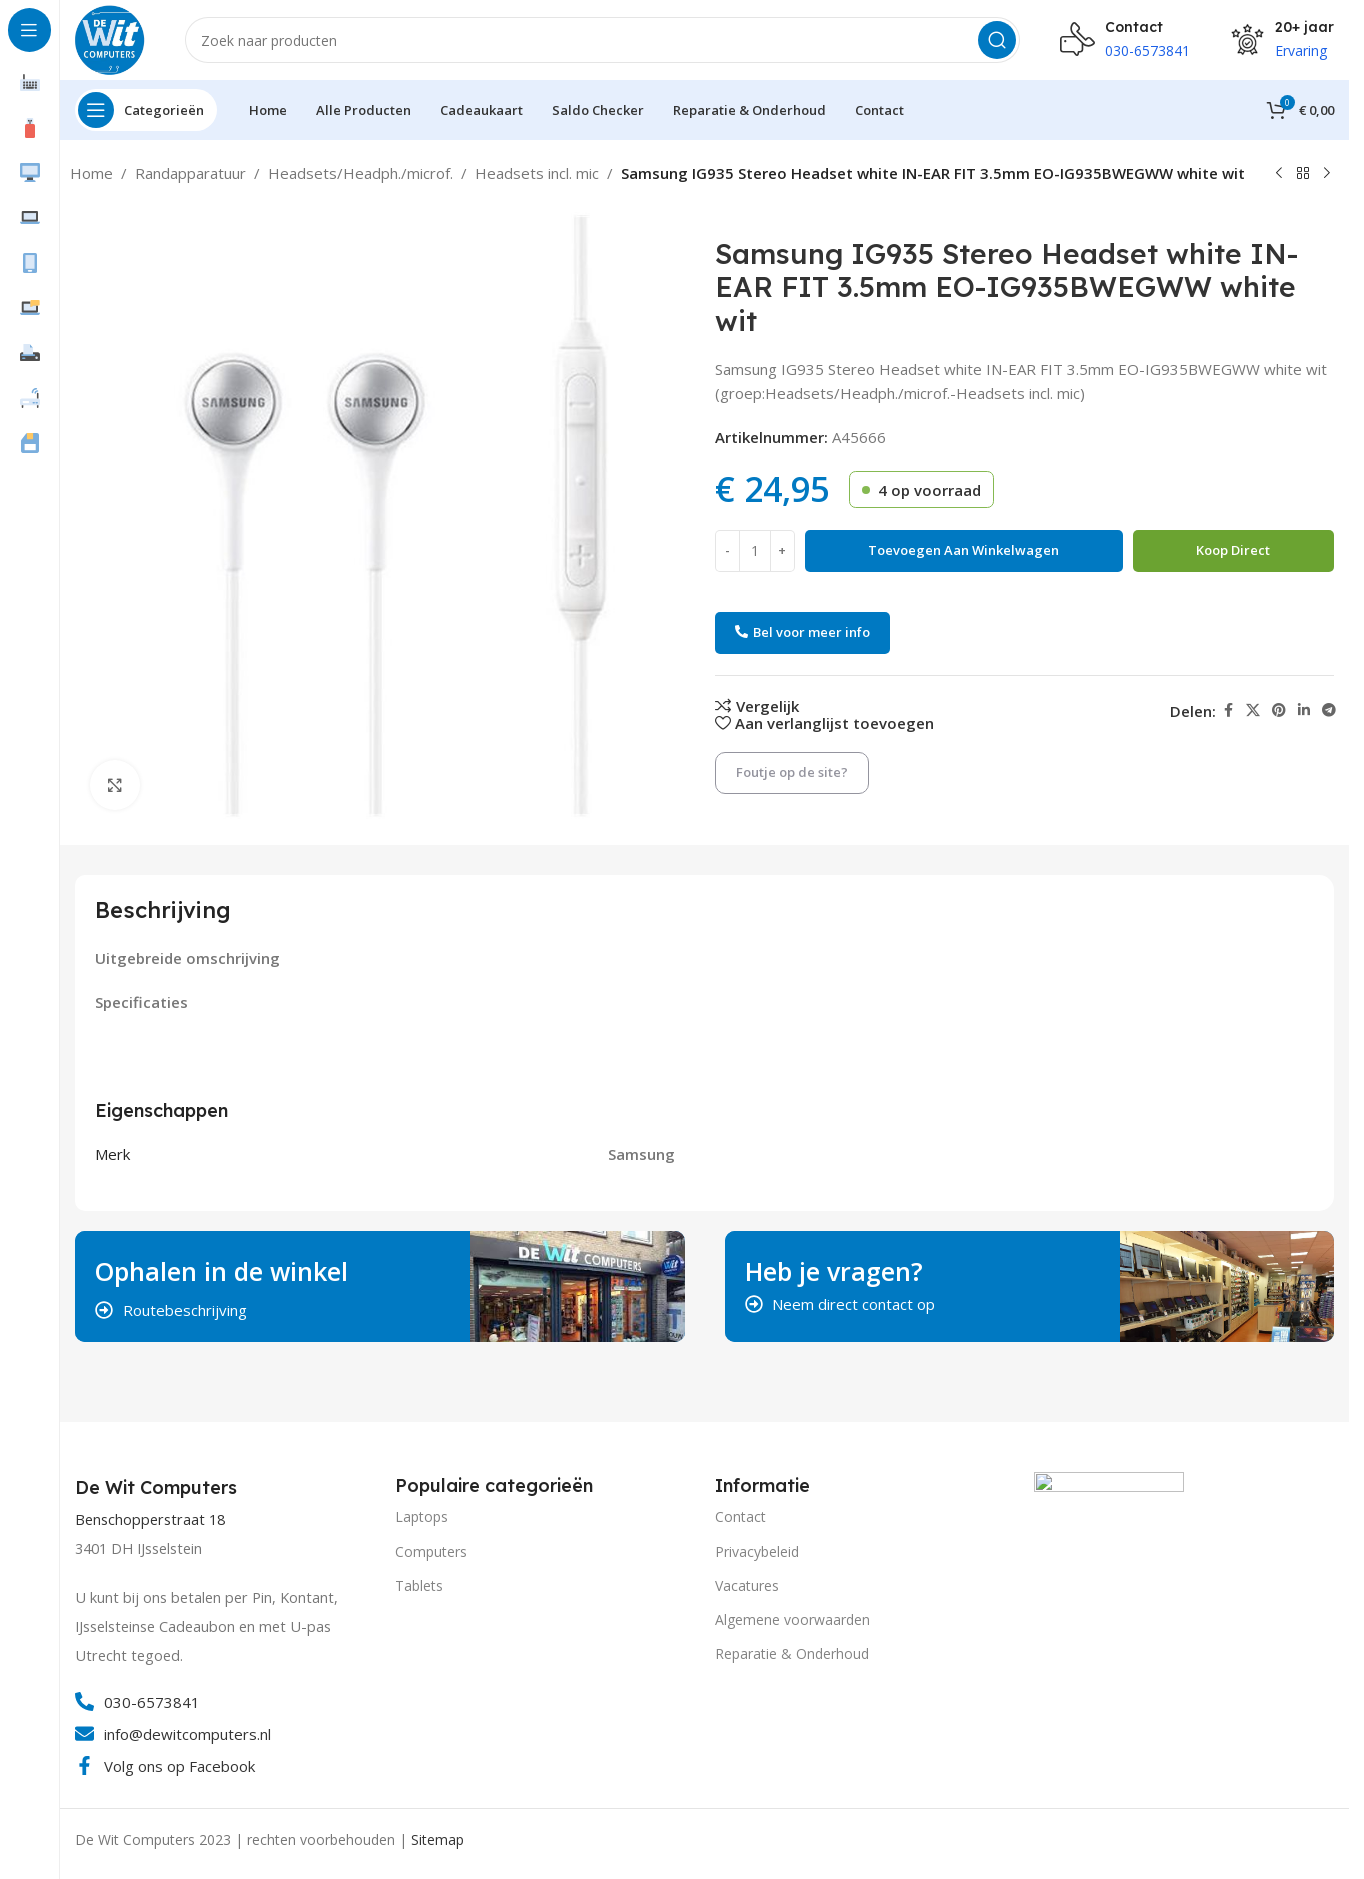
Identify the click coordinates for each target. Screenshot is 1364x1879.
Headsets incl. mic (537, 173)
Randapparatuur (190, 173)
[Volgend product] (1327, 174)
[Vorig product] (1279, 174)
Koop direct (1233, 550)
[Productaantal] (755, 551)
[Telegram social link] (1329, 710)
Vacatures (747, 1585)
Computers (431, 1551)
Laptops (421, 1516)
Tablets (419, 1585)
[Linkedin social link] (1304, 710)
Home (91, 173)
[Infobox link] (158, 1488)
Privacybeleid (757, 1551)
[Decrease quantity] (727, 551)
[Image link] (1109, 1545)
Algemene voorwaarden (792, 1619)
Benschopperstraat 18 (150, 1519)
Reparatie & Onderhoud (792, 1653)
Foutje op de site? (792, 772)
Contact (740, 1516)
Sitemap (437, 1839)
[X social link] (1253, 710)
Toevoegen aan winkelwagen (963, 550)
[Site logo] (110, 38)
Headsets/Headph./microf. (360, 173)
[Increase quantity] (782, 551)
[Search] (602, 40)
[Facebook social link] (1228, 710)
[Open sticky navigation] (146, 110)
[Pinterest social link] (1279, 710)
